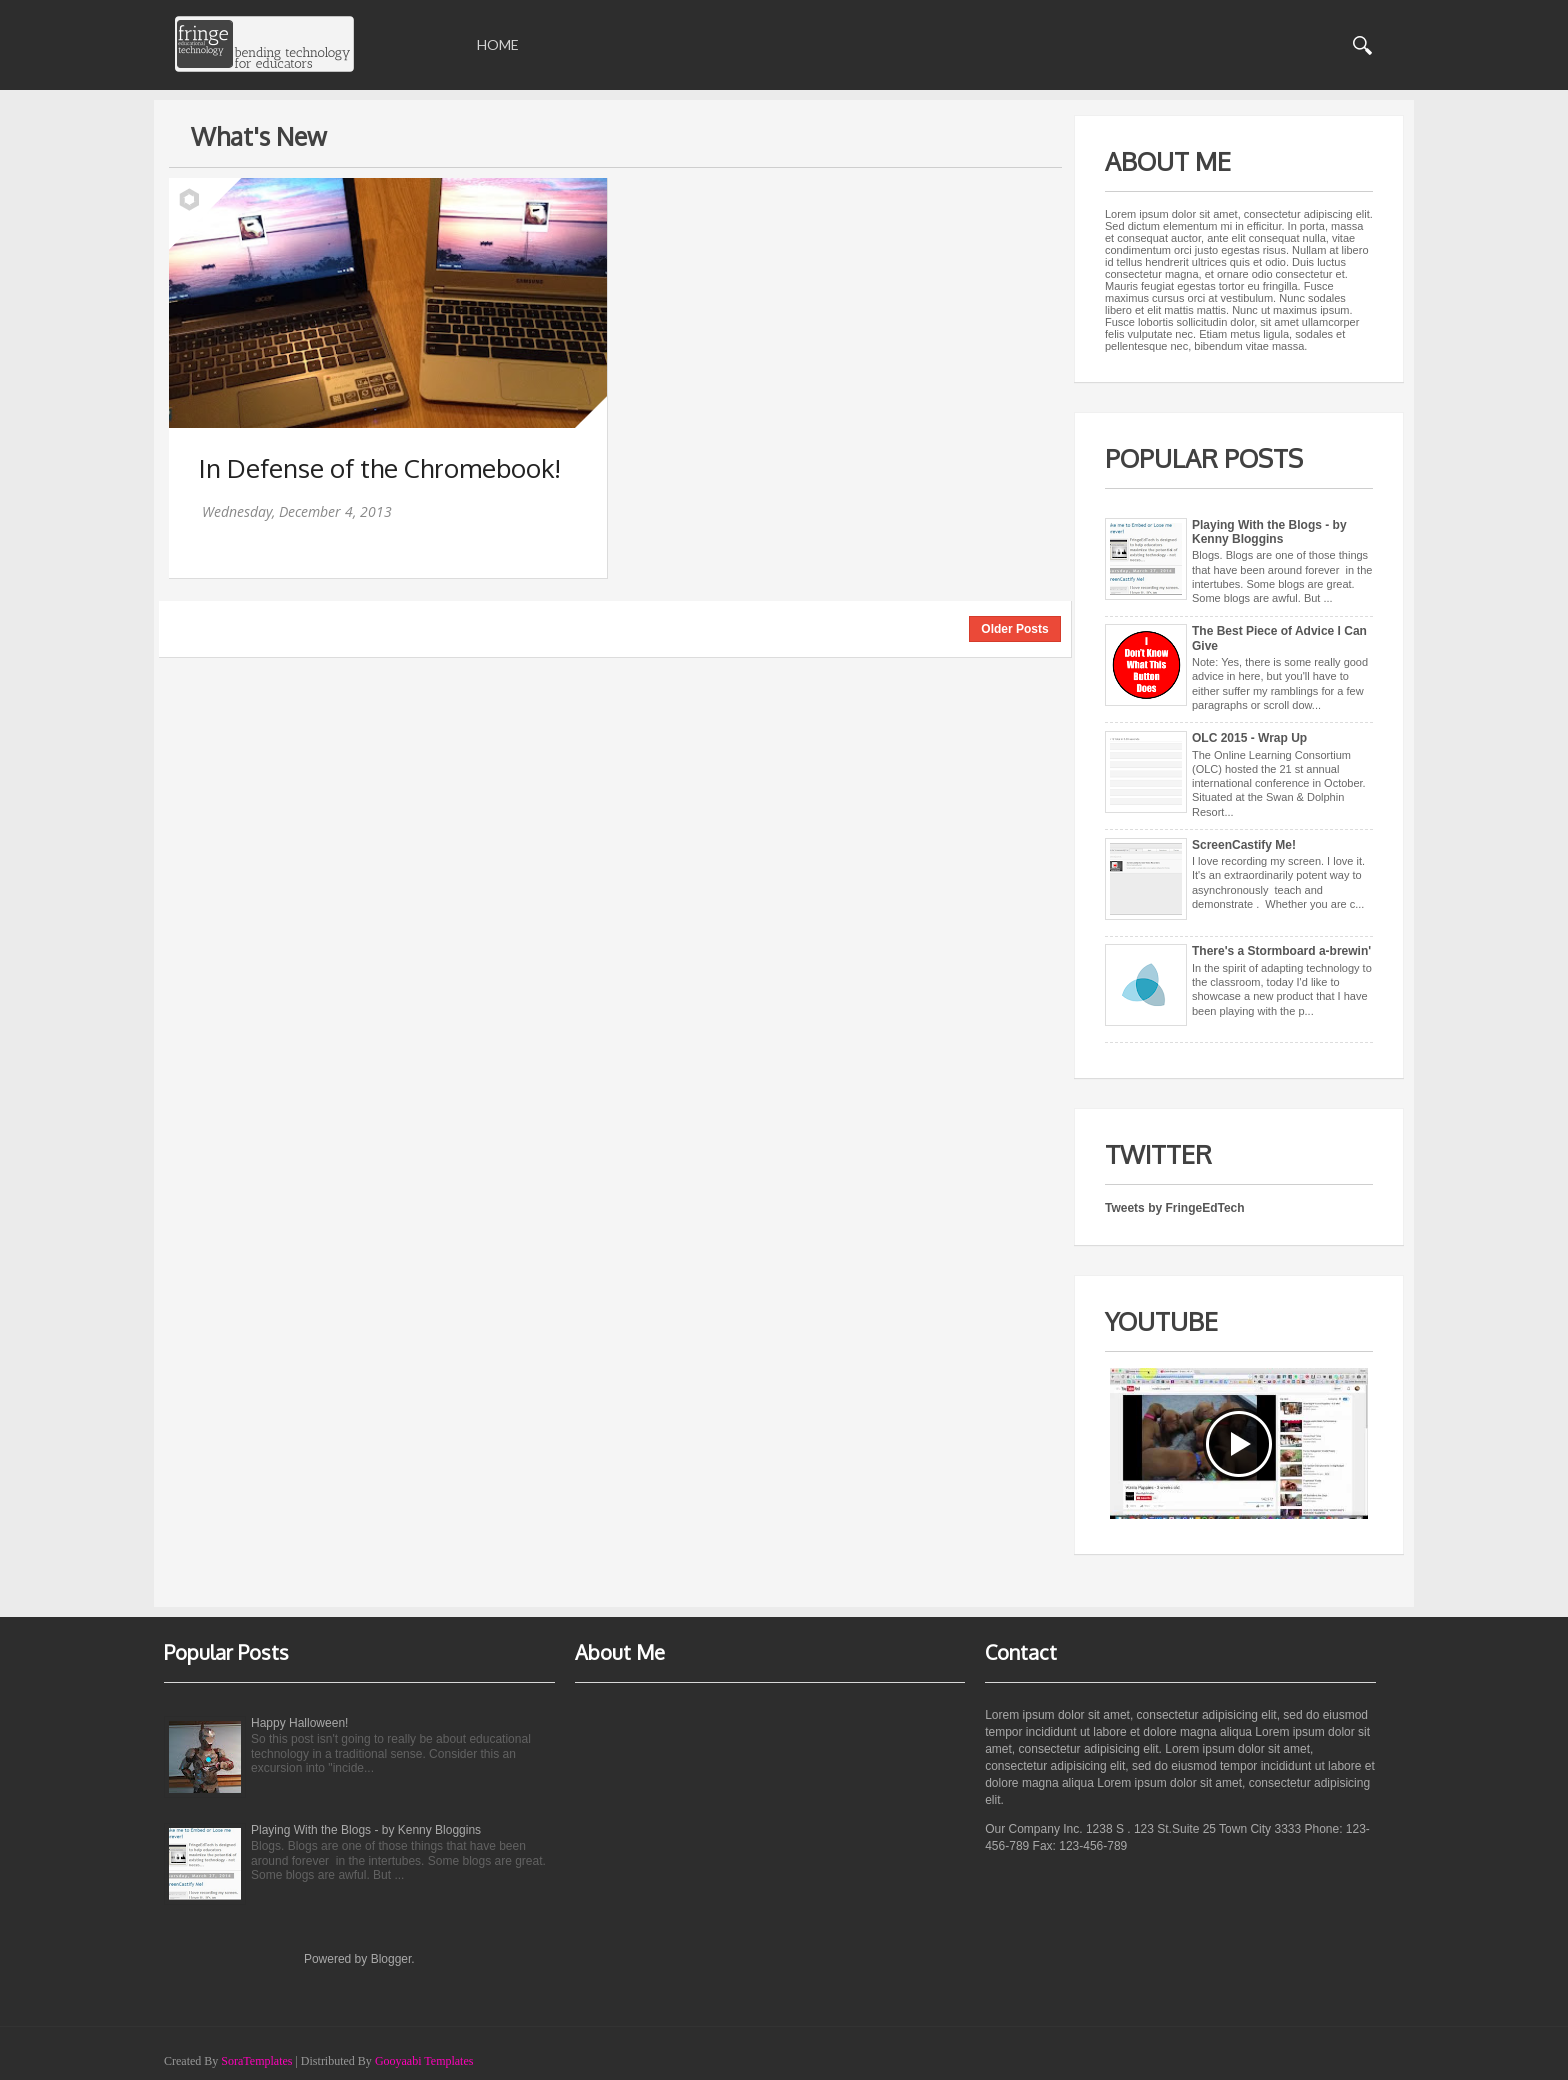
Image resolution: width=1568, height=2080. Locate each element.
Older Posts (1014, 629)
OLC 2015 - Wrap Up (1249, 738)
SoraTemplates (256, 2061)
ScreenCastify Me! (1244, 845)
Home (498, 44)
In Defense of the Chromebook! (380, 467)
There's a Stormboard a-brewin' (1281, 951)
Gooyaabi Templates (424, 2061)
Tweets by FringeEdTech (1175, 1208)
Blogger (391, 1959)
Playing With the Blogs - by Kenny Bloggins (1269, 532)
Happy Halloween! (299, 1723)
